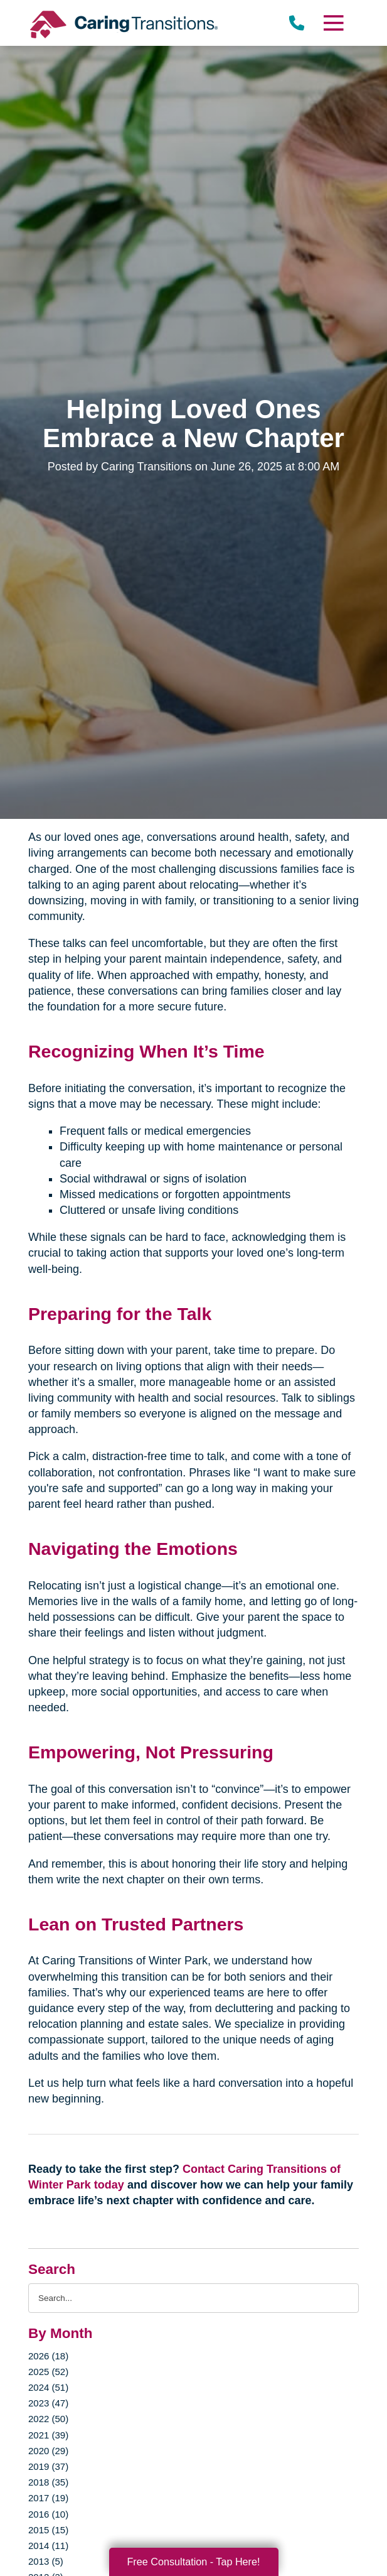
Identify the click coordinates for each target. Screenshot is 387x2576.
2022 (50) (48, 2418)
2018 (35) (48, 2482)
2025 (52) (48, 2371)
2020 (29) (48, 2450)
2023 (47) (48, 2403)
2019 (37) (48, 2466)
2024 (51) (48, 2387)
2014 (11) (48, 2545)
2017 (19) (48, 2497)
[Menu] (333, 23)
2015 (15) (48, 2530)
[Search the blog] (193, 2298)
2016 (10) (48, 2514)
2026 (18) (48, 2356)
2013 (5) (45, 2561)
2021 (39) (48, 2435)
